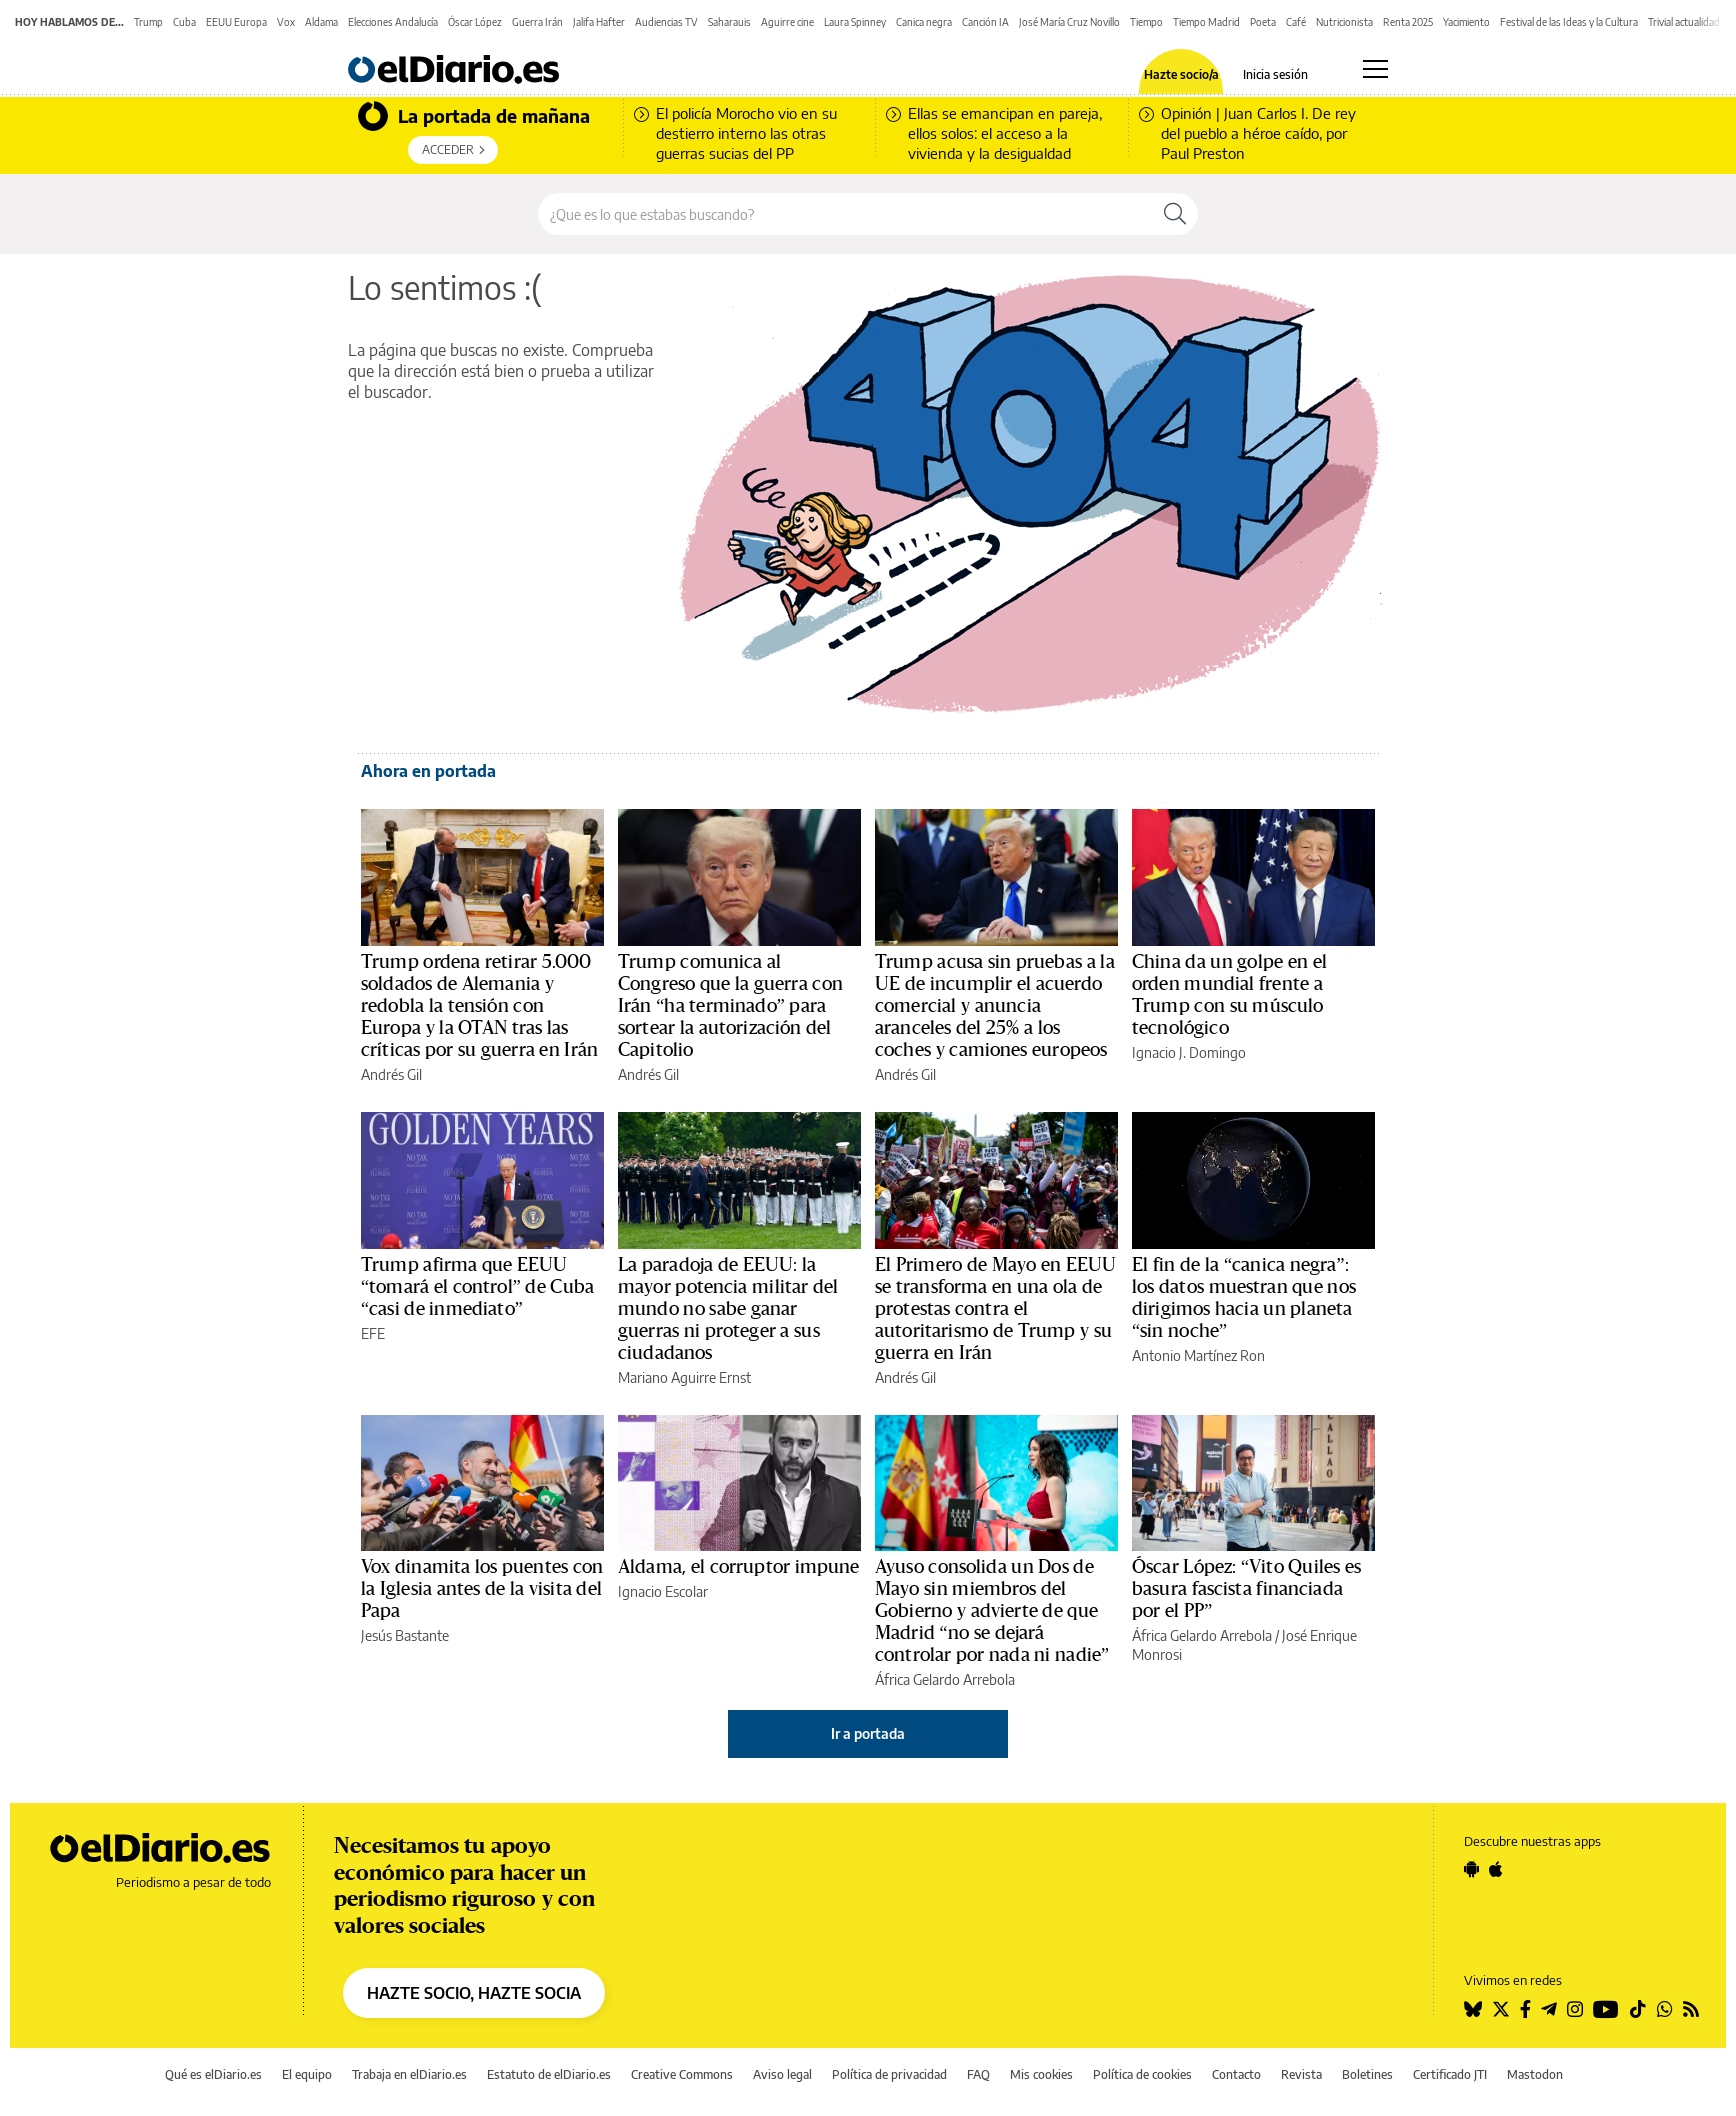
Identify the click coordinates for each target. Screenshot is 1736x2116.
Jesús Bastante (405, 1635)
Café (1296, 22)
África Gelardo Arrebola (945, 1679)
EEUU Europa (236, 22)
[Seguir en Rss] (1691, 2009)
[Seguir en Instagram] (1575, 2009)
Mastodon (1535, 2074)
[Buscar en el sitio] (845, 214)
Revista (1301, 2074)
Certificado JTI (1450, 2074)
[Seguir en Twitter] (1501, 2009)
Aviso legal (782, 2074)
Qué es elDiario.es (213, 2074)
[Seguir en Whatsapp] (1665, 2009)
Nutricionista (1344, 22)
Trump (148, 22)
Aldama (321, 22)
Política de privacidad (889, 2074)
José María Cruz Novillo (1069, 22)
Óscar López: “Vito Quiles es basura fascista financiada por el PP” (1246, 1589)
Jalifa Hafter (599, 22)
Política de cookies (1142, 2074)
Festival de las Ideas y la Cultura (1569, 22)
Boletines (1367, 2074)
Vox (286, 22)
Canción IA (985, 22)
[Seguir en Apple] (1496, 1869)
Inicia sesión (1275, 75)
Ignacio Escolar (663, 1591)
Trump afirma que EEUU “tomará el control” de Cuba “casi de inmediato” (477, 1287)
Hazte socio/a (1181, 75)
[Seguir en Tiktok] (1638, 2009)
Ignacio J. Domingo (1189, 1052)
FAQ (978, 2074)
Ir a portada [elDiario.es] (868, 1733)
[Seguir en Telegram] (1549, 2009)
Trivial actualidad (1684, 22)
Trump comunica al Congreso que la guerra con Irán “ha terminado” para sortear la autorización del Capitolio (730, 1006)
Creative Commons (682, 2074)
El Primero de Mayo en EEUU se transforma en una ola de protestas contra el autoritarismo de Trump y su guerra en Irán (995, 1309)
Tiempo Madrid (1206, 22)
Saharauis (729, 22)
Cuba (184, 22)
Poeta (1263, 22)
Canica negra (924, 22)
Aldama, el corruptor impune (739, 1567)
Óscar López (475, 22)
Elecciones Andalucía (393, 22)
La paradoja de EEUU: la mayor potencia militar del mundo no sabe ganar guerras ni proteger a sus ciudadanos (728, 1309)
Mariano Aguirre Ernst (684, 1377)
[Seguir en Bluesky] (1473, 2009)
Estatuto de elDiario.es (549, 2074)
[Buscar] (1175, 214)
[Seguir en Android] (1471, 1869)
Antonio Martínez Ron (1198, 1355)
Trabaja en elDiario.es (409, 2074)
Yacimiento (1466, 22)
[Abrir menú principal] (1375, 69)
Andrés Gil (391, 1074)
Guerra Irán (537, 22)
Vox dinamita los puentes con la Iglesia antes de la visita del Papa (482, 1589)
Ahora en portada (428, 771)
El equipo (307, 2074)
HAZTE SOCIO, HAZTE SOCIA (474, 1993)
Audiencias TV (666, 22)
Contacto (1236, 2074)
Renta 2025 (1408, 22)
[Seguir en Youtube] (1606, 2009)
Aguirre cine (787, 22)
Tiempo (1146, 22)
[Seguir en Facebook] (1525, 2009)
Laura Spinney (855, 22)
